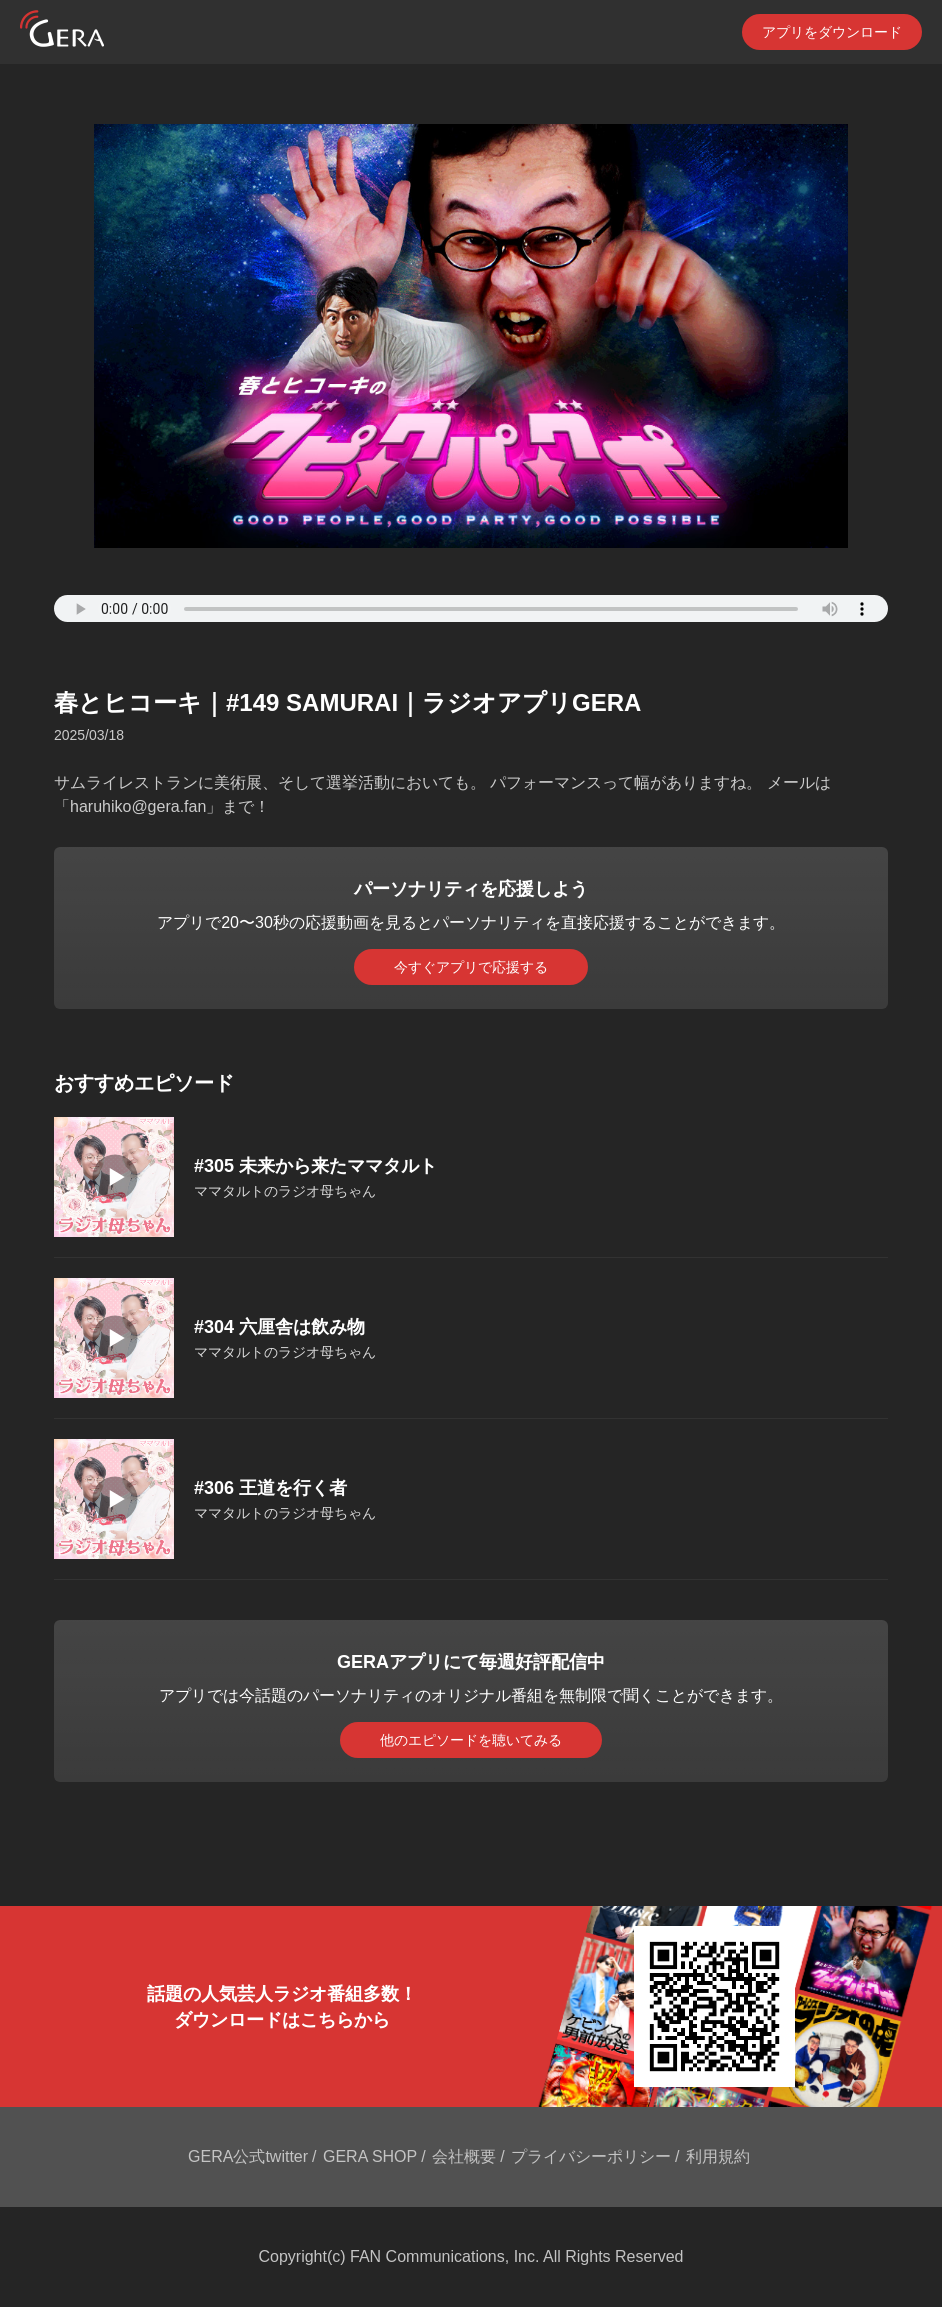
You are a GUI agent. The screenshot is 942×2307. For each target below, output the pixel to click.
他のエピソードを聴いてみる (471, 1740)
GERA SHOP (370, 2156)
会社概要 (464, 2156)
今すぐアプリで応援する (471, 967)
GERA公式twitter (248, 2156)
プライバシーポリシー (591, 2156)
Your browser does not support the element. (471, 608)
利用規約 (718, 2156)
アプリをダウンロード (832, 32)
